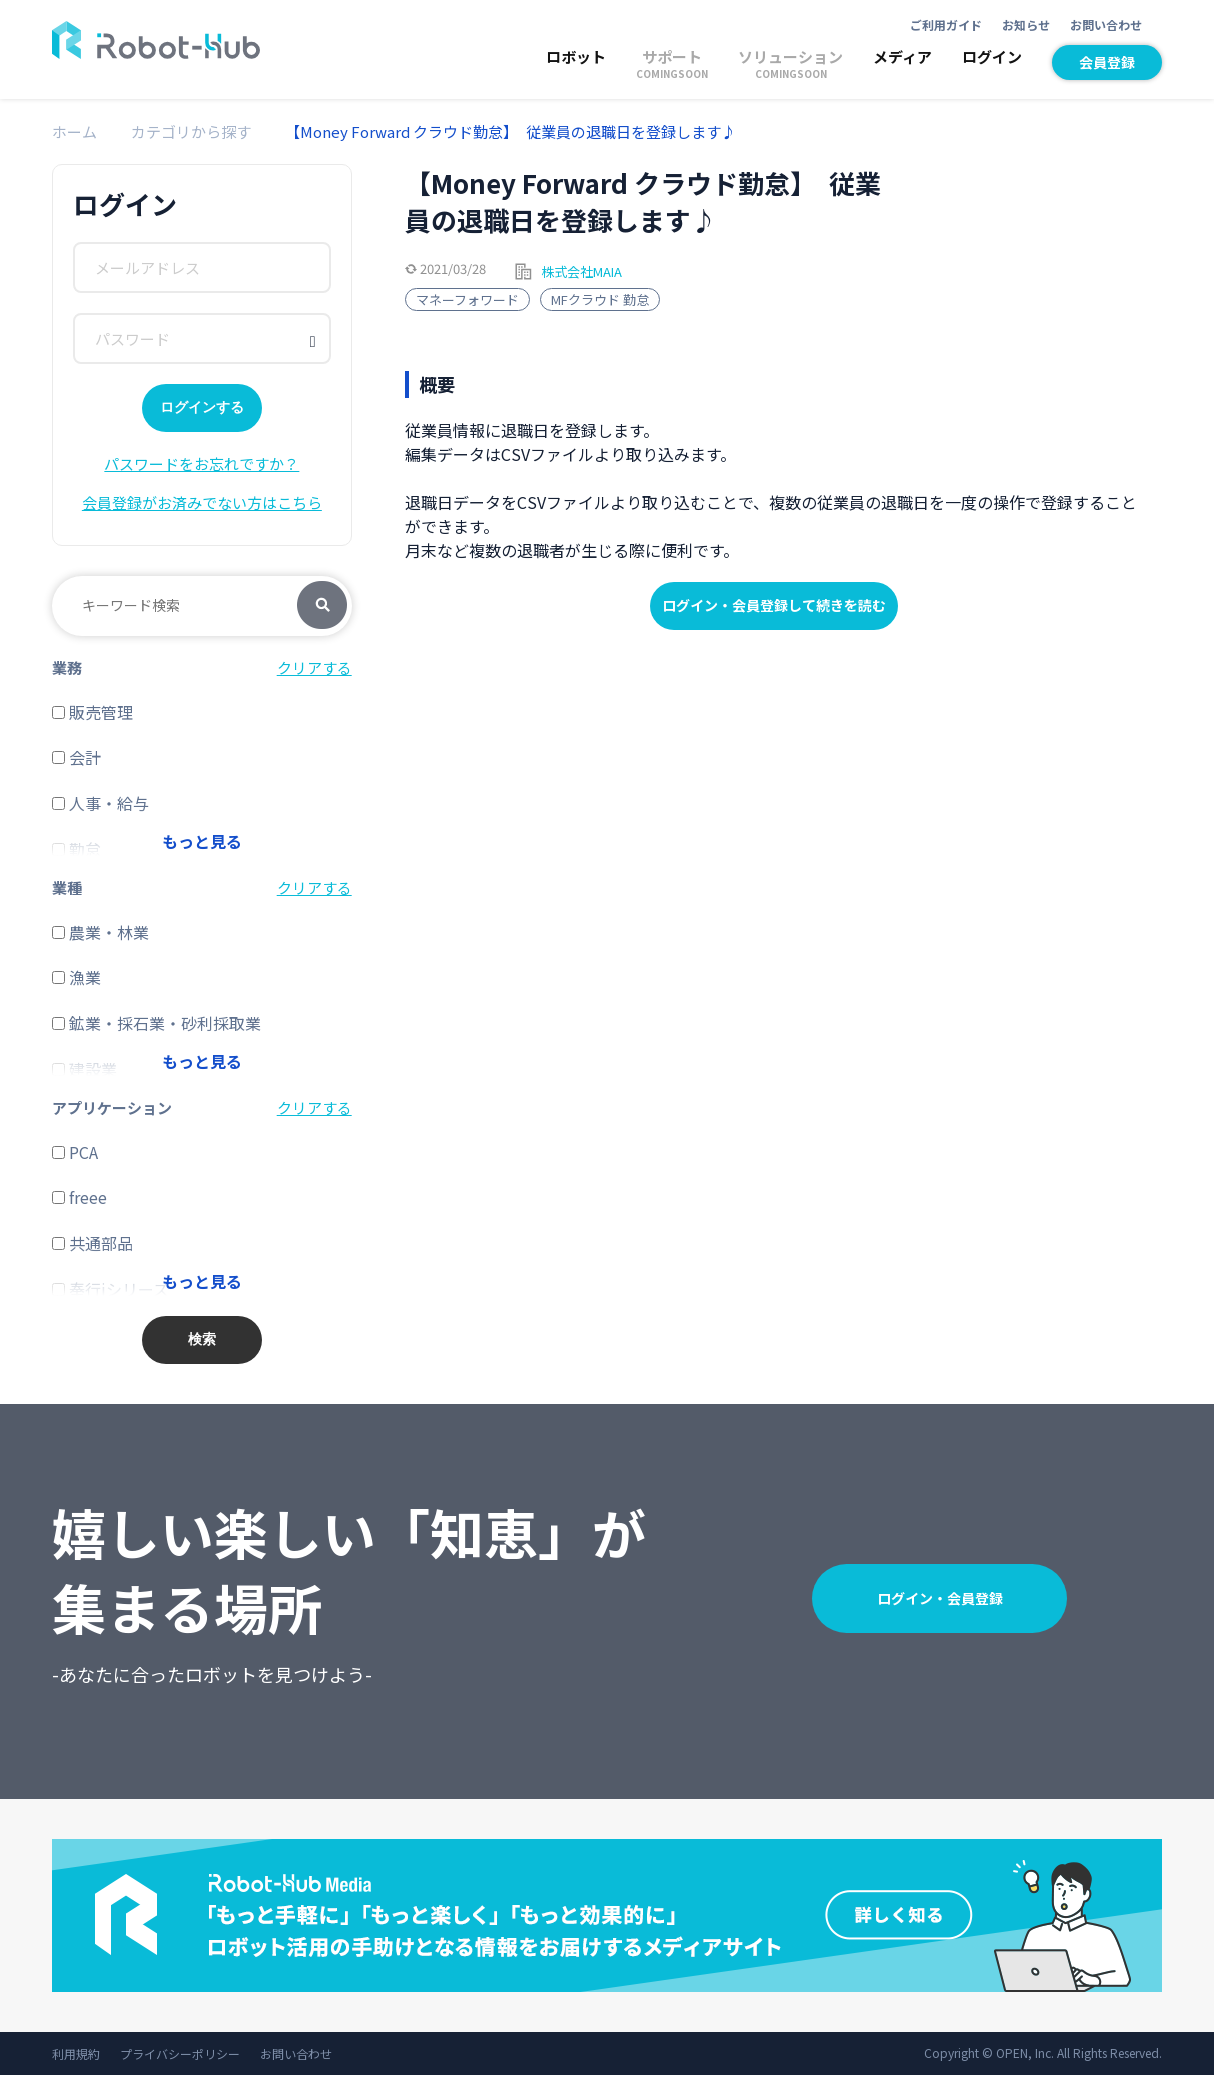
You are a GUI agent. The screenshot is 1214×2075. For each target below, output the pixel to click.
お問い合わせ (1106, 24)
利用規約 (76, 2053)
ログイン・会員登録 (940, 1598)
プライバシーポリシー (180, 2053)
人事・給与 (100, 803)
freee (79, 1197)
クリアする (314, 667)
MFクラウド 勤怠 (600, 299)
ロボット (576, 56)
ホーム (74, 131)
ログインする (202, 407)
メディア (902, 56)
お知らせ (1026, 24)
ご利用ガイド (946, 24)
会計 (76, 757)
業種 (67, 887)
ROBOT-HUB (156, 40)
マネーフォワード (467, 299)
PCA (75, 1152)
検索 (322, 606)
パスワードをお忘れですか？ (201, 463)
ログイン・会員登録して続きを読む (774, 605)
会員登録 (1107, 62)
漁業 (76, 977)
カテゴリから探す (191, 131)
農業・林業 (100, 932)
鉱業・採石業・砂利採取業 (156, 1023)
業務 (67, 667)
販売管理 (92, 712)
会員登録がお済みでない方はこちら (202, 502)
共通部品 (92, 1243)
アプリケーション (112, 1107)
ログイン (992, 56)
